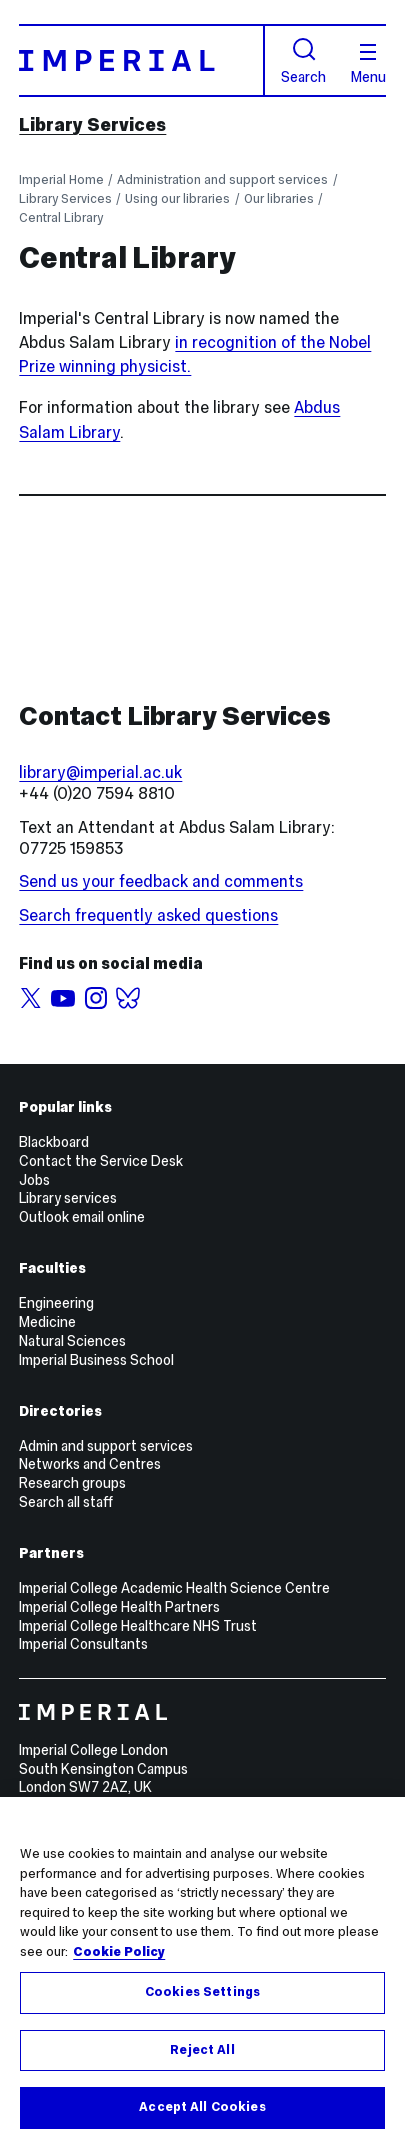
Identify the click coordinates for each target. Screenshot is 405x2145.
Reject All (202, 2050)
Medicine (47, 1322)
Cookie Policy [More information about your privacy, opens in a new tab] (119, 1952)
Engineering (56, 1303)
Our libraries (279, 198)
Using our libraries (177, 198)
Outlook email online (82, 1217)
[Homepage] (142, 60)
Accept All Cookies (202, 2107)
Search (303, 60)
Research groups (72, 1483)
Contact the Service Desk (101, 1161)
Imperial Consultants (83, 1644)
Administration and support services (222, 179)
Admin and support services (106, 1446)
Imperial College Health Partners (119, 1607)
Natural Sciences (72, 1341)
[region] (202, 1971)
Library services (68, 1198)
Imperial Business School (96, 1360)
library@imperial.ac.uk (100, 772)
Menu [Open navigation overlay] (368, 64)
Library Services (92, 124)
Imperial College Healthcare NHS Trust (138, 1626)
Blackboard (54, 1142)
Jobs (34, 1180)
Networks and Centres (90, 1464)
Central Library (61, 217)
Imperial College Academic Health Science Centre (174, 1588)
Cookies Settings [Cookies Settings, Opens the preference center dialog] (202, 1992)
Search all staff (66, 1502)
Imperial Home (61, 179)
